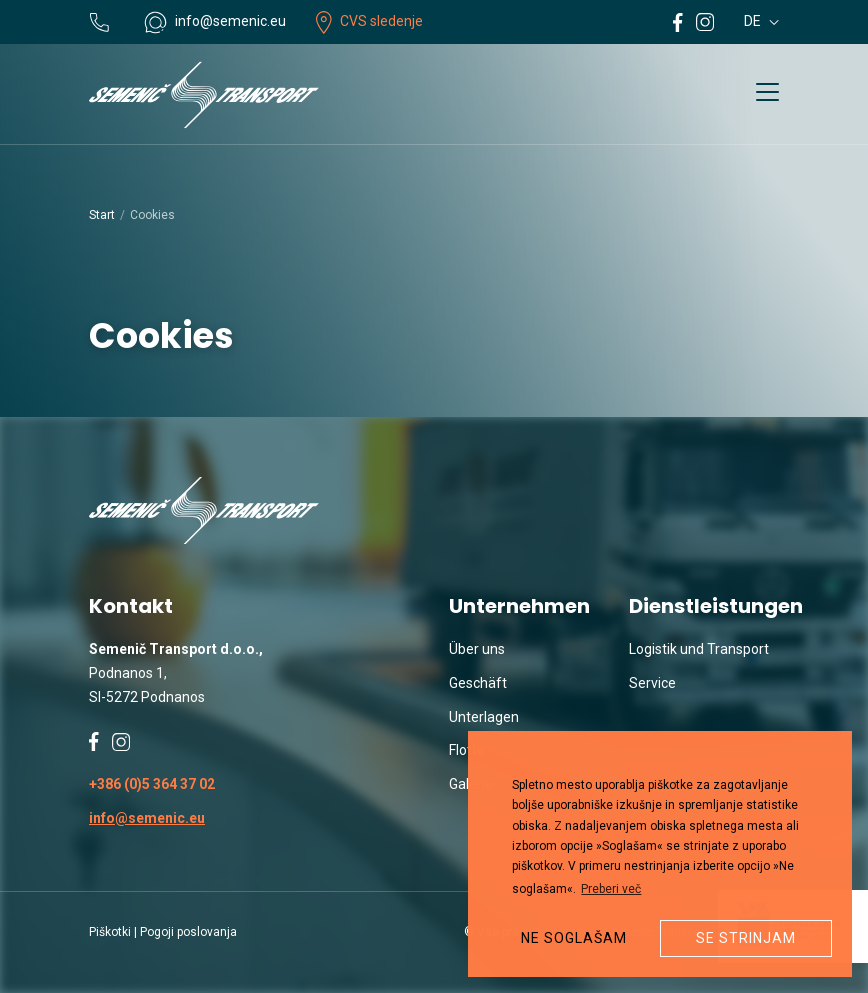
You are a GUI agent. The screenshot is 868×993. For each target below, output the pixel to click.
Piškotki (110, 932)
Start (102, 215)
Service (652, 683)
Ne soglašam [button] (574, 938)
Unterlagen (484, 717)
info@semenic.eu (147, 818)
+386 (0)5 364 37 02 (152, 784)
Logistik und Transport (699, 649)
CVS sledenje (369, 21)
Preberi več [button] (611, 889)
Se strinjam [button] (746, 938)
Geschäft (478, 683)
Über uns (477, 649)
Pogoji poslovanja (188, 932)
